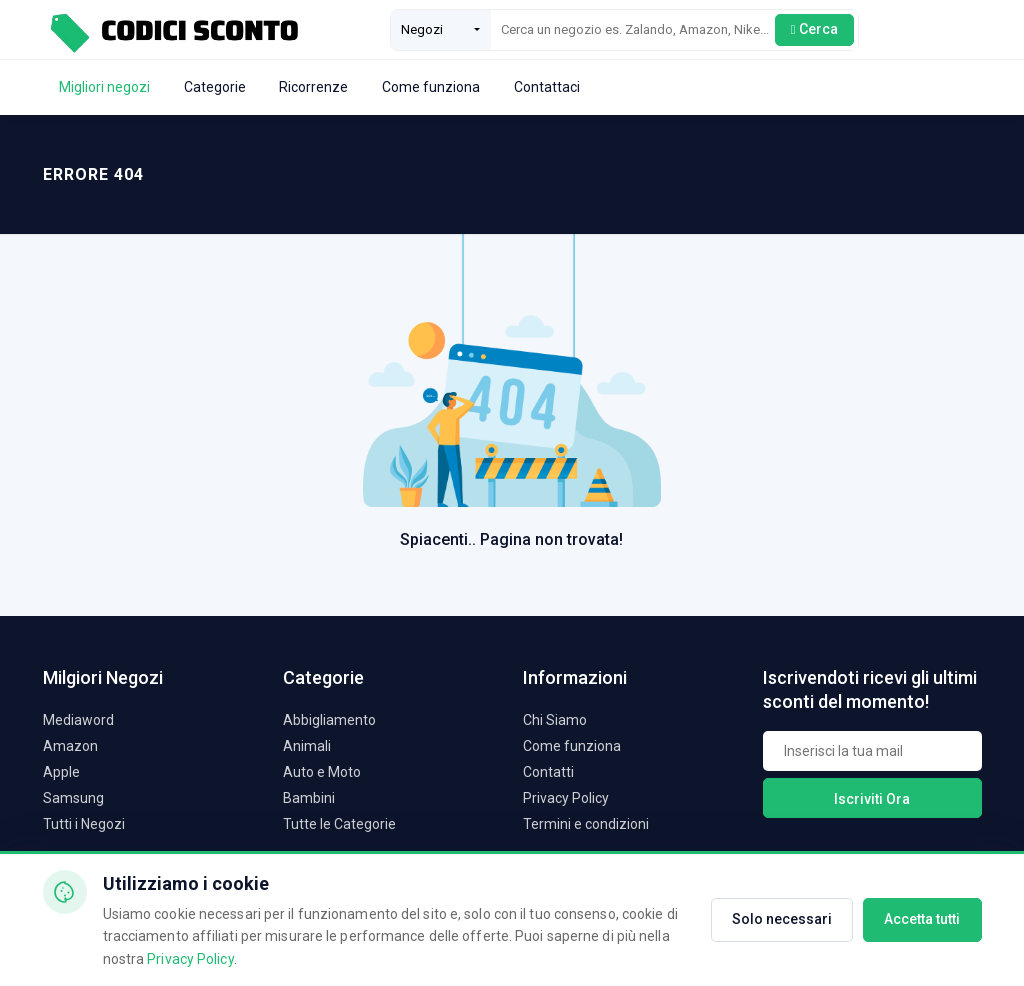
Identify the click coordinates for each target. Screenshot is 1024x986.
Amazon (70, 746)
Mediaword (78, 720)
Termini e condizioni (586, 824)
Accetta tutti (922, 919)
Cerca (814, 29)
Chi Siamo (555, 720)
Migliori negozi (104, 87)
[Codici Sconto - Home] (173, 29)
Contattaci (547, 87)
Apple (61, 772)
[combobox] (441, 30)
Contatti (548, 772)
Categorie (215, 87)
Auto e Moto (322, 772)
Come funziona (431, 87)
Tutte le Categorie (339, 824)
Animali (307, 746)
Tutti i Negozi (84, 824)
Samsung (73, 798)
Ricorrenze (313, 87)
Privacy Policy (566, 798)
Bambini (309, 798)
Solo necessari (782, 919)
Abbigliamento (329, 720)
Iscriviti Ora (872, 799)
